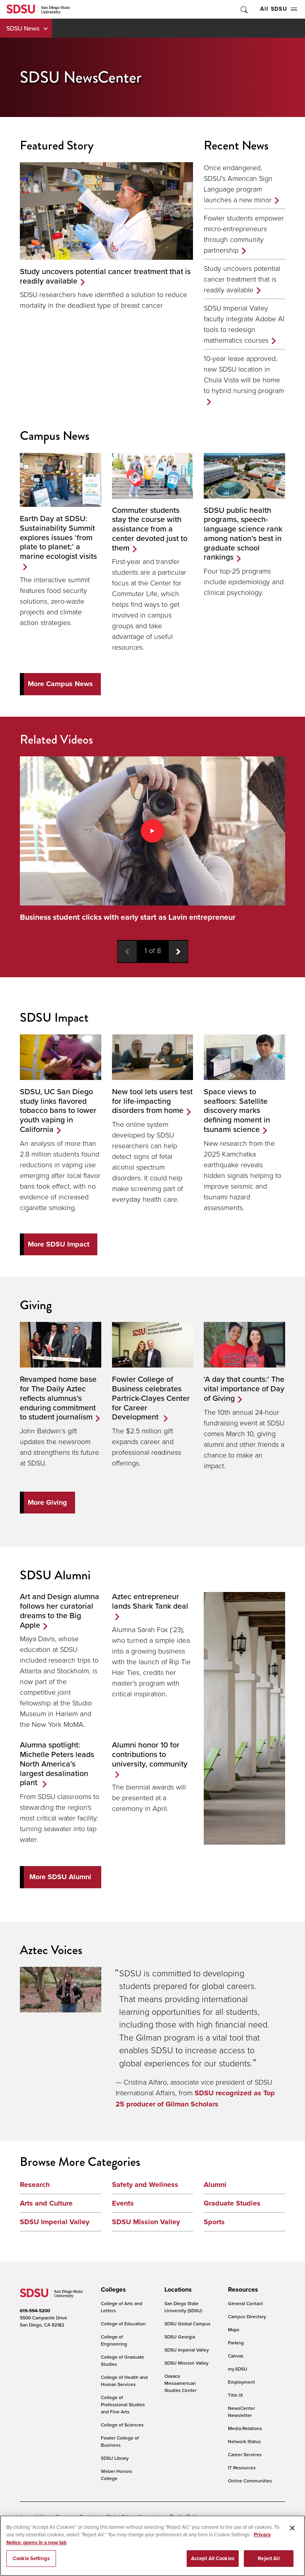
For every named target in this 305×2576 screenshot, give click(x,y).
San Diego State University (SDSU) (183, 2307)
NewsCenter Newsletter (241, 2412)
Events (123, 2203)
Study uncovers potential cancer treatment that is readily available (242, 278)
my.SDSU (237, 2369)
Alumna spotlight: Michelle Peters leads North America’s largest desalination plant (57, 1764)
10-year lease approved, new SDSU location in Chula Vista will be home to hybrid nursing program (244, 374)
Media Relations (245, 2428)
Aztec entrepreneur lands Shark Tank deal (150, 1601)
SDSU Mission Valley (146, 2222)
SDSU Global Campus (187, 2324)
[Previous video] (127, 951)
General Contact (245, 2303)
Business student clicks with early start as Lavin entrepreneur (128, 917)
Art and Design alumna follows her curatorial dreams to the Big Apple (59, 1610)
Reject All (268, 2558)
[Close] (292, 2528)
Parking (236, 2343)
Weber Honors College (116, 2475)
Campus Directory (247, 2316)
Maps (233, 2330)
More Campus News (60, 684)
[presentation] (112, 2290)
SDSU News (22, 28)
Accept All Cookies (212, 2558)
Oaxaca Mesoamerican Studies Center (180, 2383)
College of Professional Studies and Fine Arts (123, 2404)
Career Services (245, 2454)
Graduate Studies (232, 2203)
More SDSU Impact (58, 1244)
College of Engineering (114, 2341)
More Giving (47, 1502)
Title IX (235, 2395)
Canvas (235, 2356)
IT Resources (242, 2468)
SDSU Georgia (179, 2337)
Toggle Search (243, 9)
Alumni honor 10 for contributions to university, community (149, 1755)
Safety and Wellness (145, 2185)
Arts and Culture (46, 2203)
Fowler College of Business (120, 2442)
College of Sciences (122, 2425)
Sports (214, 2222)
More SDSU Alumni (60, 1877)
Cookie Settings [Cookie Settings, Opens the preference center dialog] (31, 2558)
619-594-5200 (35, 2311)
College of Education (123, 2324)
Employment (241, 2382)
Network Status (244, 2441)
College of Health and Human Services (124, 2381)
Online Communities (250, 2481)
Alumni (215, 2185)
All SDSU (278, 9)
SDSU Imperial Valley (54, 2222)
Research (35, 2185)
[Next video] (178, 951)
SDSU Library (115, 2458)
